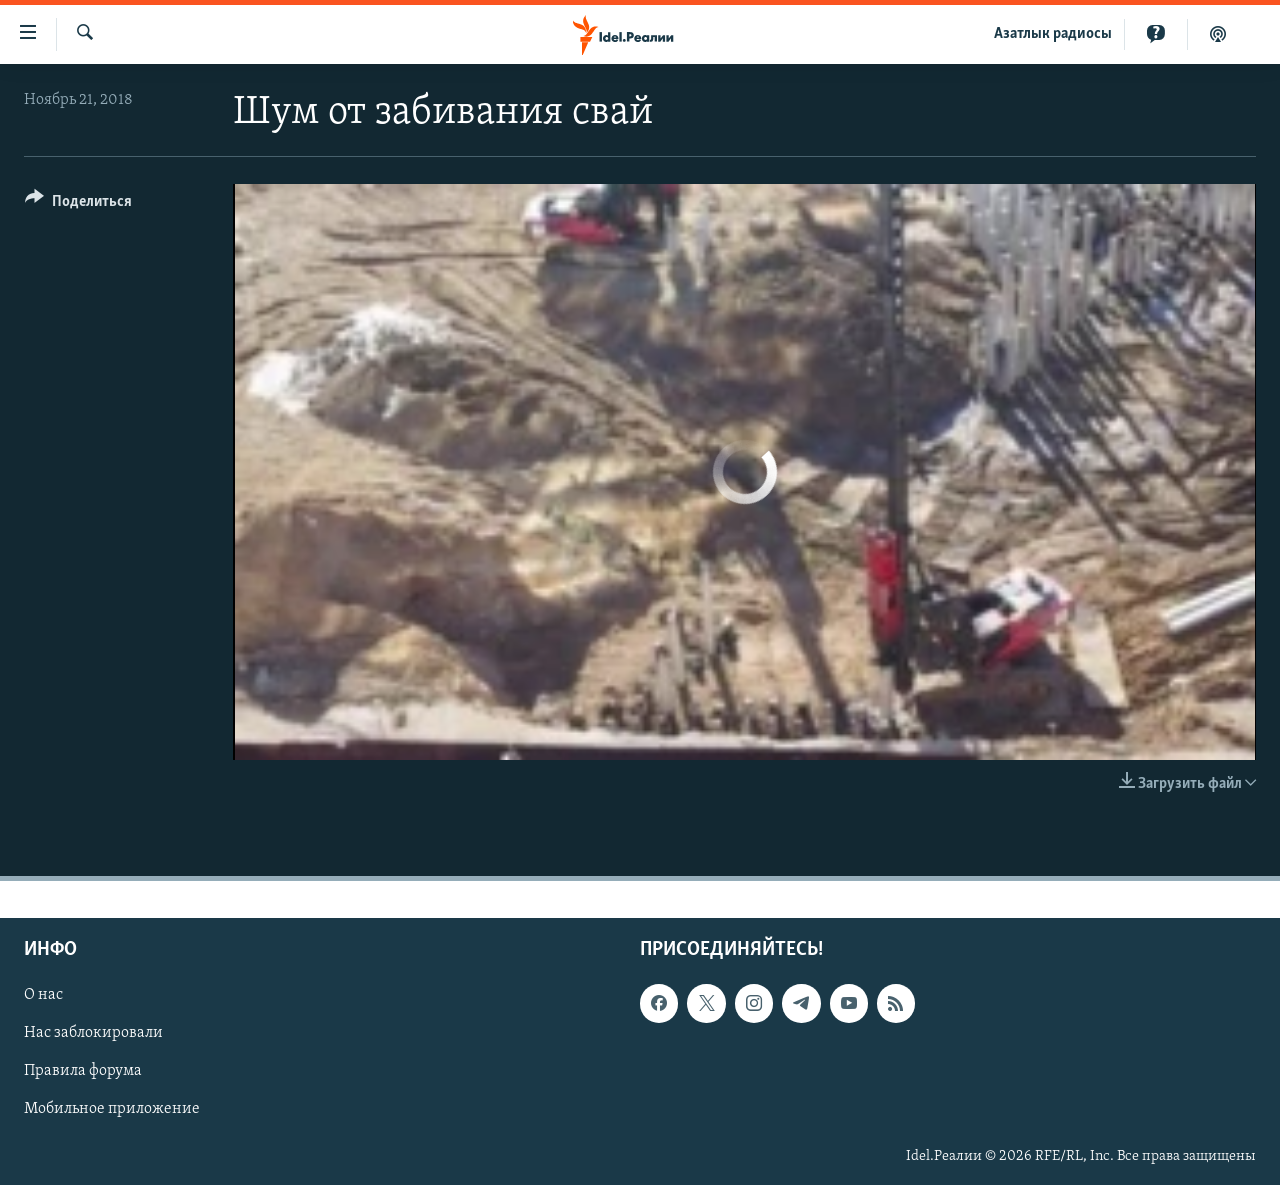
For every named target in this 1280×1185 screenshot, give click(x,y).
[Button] (78, 204)
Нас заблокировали (93, 1033)
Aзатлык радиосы (1053, 34)
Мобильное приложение (112, 1109)
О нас (43, 995)
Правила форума (83, 1071)
